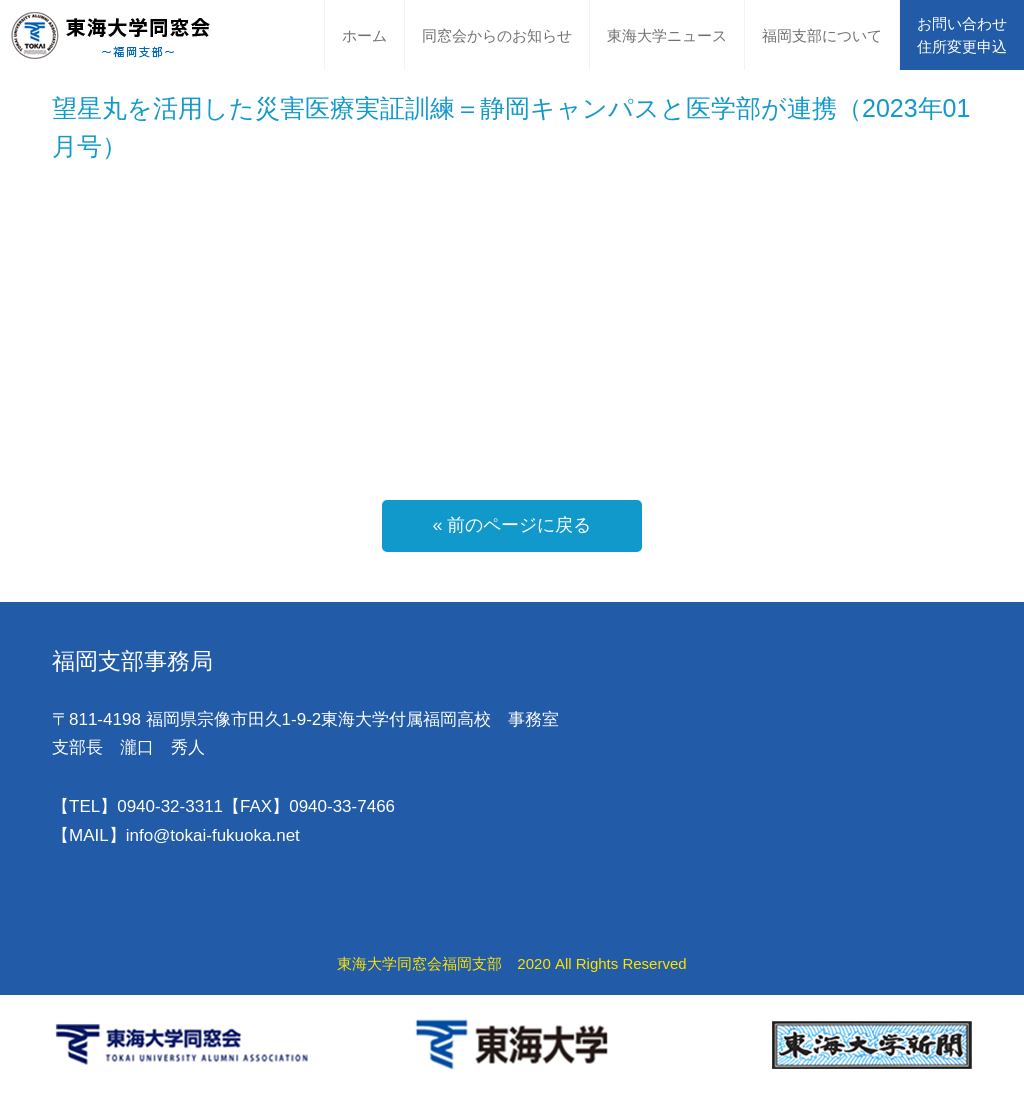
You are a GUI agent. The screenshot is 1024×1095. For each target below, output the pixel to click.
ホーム (364, 35)
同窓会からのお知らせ (497, 35)
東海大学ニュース (667, 35)
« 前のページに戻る (511, 525)
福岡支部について (822, 35)
